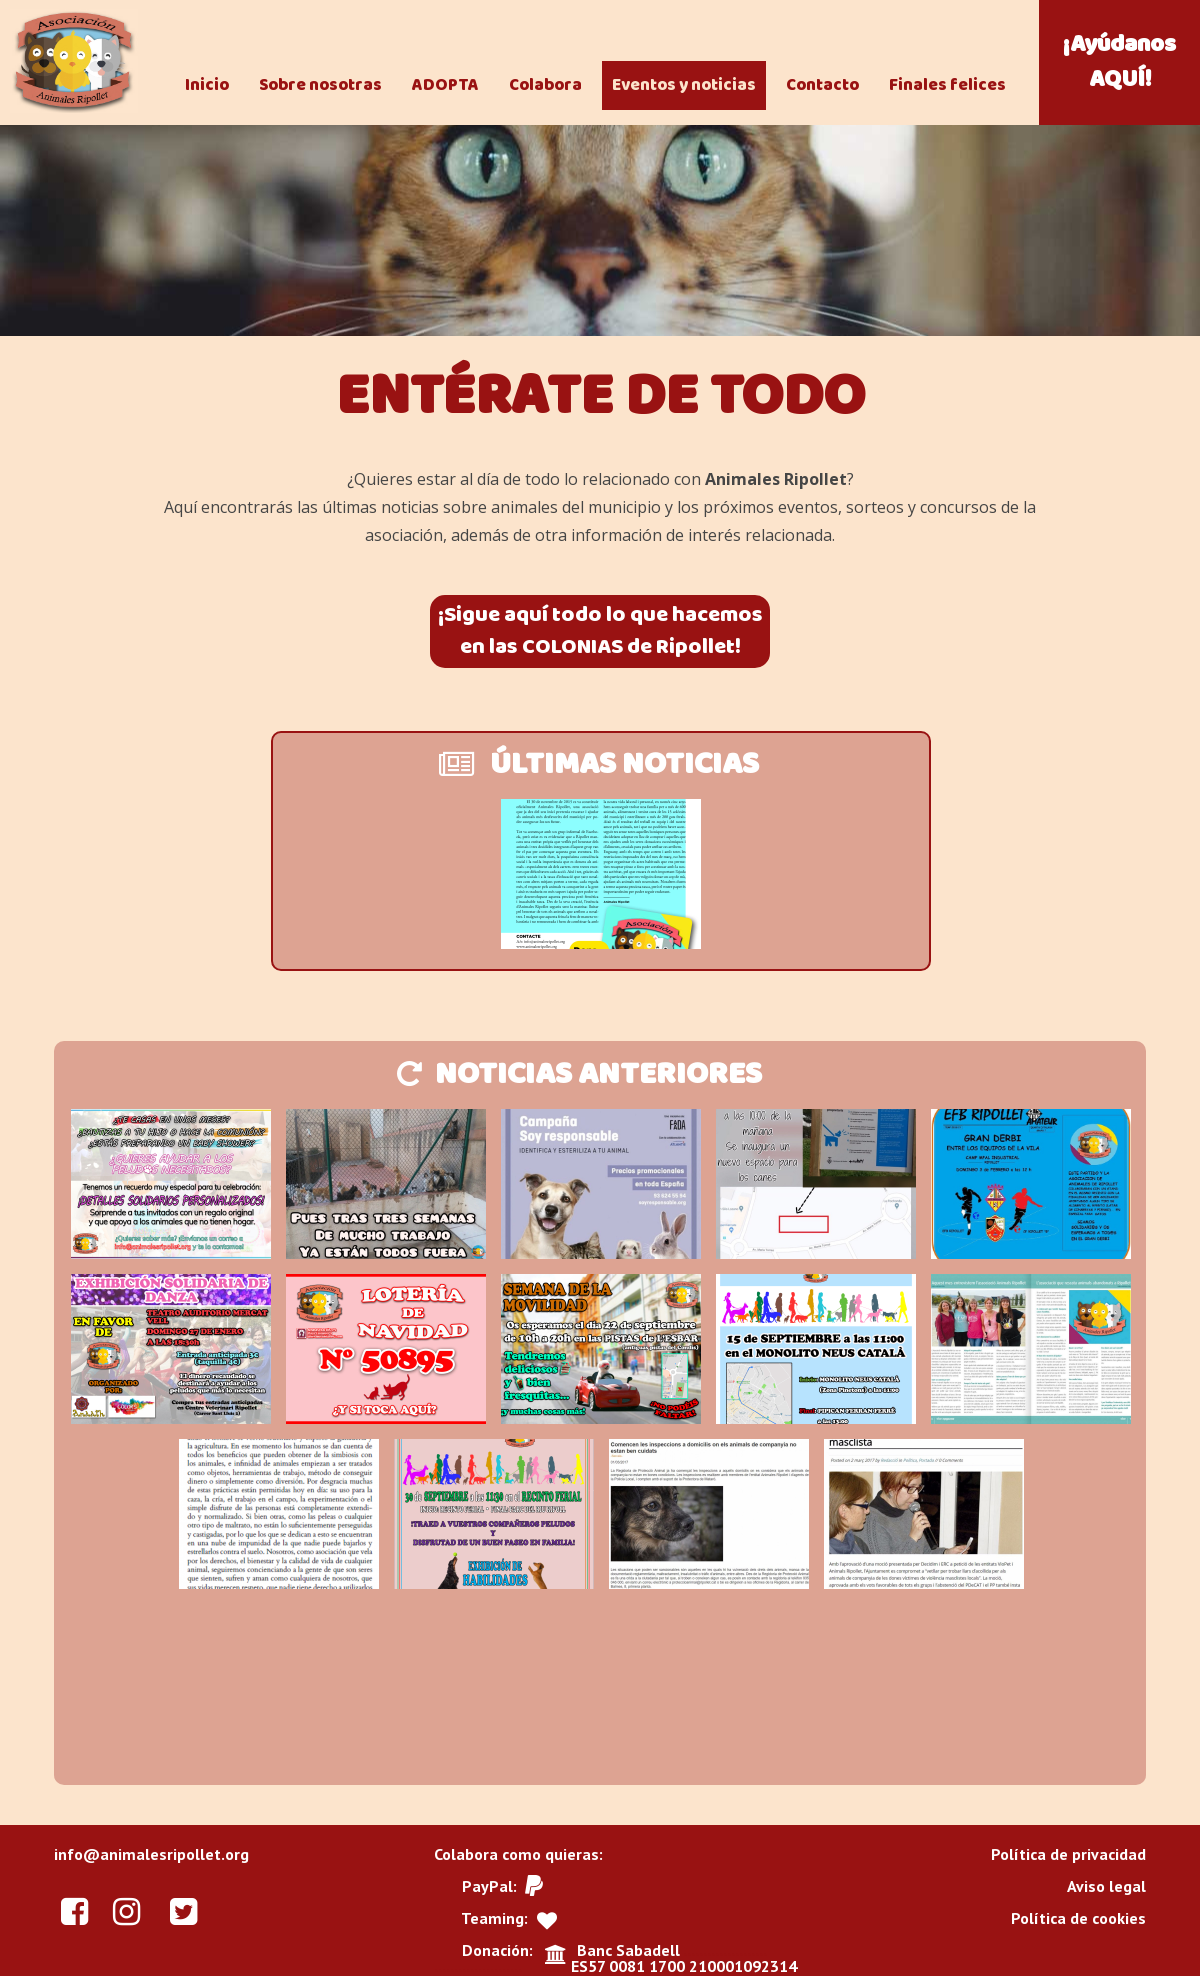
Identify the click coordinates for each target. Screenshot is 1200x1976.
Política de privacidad (1068, 1854)
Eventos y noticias (684, 85)
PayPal (487, 1886)
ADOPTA (445, 85)
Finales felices (947, 85)
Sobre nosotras (320, 85)
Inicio (207, 85)
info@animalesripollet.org (151, 1854)
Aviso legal (1106, 1886)
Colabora (545, 85)
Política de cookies (1078, 1918)
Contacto (822, 85)
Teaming (492, 1918)
